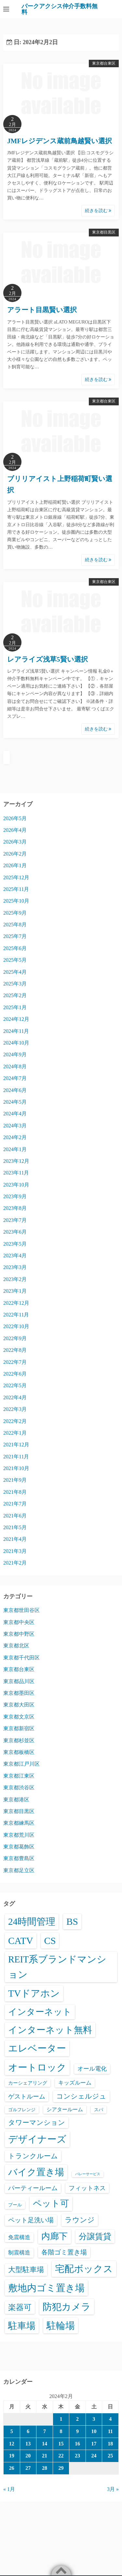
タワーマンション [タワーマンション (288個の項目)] (36, 2122)
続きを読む (98, 210)
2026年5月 (15, 818)
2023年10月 (16, 1184)
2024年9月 (15, 1054)
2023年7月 (15, 1220)
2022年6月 (15, 1374)
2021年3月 (15, 1551)
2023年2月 (15, 1279)
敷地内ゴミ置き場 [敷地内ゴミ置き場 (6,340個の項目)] (46, 2288)
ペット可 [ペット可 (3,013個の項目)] (51, 2203)
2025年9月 (15, 913)
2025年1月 (15, 1007)
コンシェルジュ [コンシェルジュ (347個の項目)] (81, 2096)
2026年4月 (15, 830)
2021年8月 (15, 1492)
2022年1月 (15, 1433)
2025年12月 (16, 877)
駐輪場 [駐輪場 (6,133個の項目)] (61, 2325)
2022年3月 (15, 1409)
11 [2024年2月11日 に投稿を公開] (110, 2431)
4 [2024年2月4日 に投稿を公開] (110, 2419)
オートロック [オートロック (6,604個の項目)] (37, 2067)
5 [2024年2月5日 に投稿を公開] (11, 2431)
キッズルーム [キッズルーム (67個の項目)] (74, 2083)
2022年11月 (16, 1314)
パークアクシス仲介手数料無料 (59, 9)
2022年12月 (16, 1303)
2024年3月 (15, 1125)
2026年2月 (15, 854)
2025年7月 (15, 936)
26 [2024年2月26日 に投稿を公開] (11, 2468)
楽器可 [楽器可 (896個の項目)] (20, 2307)
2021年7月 (15, 1503)
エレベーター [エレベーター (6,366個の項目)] (37, 2048)
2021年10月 (16, 1468)
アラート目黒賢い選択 (42, 310)
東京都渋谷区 (18, 1787)
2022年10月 (16, 1326)
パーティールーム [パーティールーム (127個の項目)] (33, 2188)
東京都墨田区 (18, 1693)
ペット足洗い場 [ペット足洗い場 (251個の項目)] (31, 2220)
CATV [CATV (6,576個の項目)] (20, 1940)
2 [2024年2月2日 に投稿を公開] (77, 2419)
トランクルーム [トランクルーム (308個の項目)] (33, 2156)
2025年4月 (15, 972)
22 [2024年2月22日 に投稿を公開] (60, 2455)
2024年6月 (15, 1090)
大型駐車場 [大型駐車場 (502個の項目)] (26, 2269)
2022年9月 (15, 1338)
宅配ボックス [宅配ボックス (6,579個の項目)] (84, 2269)
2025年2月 (15, 995)
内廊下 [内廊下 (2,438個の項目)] (54, 2236)
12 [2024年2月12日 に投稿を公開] (11, 2443)
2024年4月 (15, 1113)
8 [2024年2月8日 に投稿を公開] (61, 2431)
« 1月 (9, 2489)
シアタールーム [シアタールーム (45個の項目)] (65, 2109)
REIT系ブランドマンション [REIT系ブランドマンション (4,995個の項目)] (57, 1967)
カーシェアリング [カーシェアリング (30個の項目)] (27, 2083)
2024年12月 (16, 1019)
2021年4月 (15, 1539)
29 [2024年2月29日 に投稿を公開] (60, 2468)
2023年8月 (15, 1208)
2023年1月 (15, 1291)
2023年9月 (15, 1196)
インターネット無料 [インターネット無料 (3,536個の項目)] (50, 2030)
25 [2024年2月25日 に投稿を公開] (110, 2455)
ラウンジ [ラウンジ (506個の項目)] (80, 2220)
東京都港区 (16, 1799)
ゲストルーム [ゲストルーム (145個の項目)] (26, 2096)
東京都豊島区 (18, 1858)
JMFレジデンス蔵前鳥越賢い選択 (59, 141)
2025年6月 (15, 948)
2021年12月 (16, 1444)
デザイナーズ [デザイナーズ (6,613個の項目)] (37, 2139)
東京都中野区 (18, 1634)
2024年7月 (15, 1078)
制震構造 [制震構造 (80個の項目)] (19, 2253)
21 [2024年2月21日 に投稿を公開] (44, 2455)
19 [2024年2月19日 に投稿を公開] (11, 2455)
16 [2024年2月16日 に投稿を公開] (77, 2443)
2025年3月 (15, 983)
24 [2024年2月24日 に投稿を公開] (94, 2455)
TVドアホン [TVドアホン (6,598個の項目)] (34, 1993)
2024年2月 (15, 1137)
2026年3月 (15, 841)
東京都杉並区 (18, 1740)
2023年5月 (15, 1244)
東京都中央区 (18, 1622)
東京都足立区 (18, 1870)
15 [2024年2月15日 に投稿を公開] (60, 2443)
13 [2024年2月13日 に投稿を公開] (28, 2443)
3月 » (113, 2489)
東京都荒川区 (18, 1835)
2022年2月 (15, 1421)
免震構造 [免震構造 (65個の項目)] (19, 2237)
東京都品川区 (18, 1681)
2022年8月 (15, 1350)
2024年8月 (15, 1066)
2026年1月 (15, 865)
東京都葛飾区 (18, 1846)
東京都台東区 (103, 63)
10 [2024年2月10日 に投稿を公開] (94, 2431)
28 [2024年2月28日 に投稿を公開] (44, 2468)
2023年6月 (15, 1232)
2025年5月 (15, 960)
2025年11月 (16, 889)
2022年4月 (15, 1397)
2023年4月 (15, 1255)
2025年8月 (15, 924)
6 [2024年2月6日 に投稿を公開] (28, 2431)
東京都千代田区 (21, 1657)
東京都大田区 (18, 1704)
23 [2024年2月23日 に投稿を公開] (77, 2455)
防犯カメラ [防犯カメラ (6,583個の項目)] (67, 2307)
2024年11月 (16, 1031)
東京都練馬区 (18, 1823)
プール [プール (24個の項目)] (15, 2204)
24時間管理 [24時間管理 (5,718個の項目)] (31, 1921)
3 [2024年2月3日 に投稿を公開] (94, 2419)
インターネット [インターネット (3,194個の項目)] (40, 2012)
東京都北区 (16, 1645)
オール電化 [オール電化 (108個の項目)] (92, 2068)
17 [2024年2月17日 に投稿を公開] (94, 2443)
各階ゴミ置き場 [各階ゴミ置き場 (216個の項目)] (64, 2252)
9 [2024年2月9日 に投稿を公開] (77, 2431)
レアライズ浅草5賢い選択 (47, 659)
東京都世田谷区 (21, 1610)
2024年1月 (15, 1149)
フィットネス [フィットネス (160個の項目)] (87, 2188)
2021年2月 (15, 1563)
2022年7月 (15, 1362)
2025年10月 (16, 901)
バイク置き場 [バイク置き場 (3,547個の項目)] (36, 2172)
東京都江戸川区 (21, 1764)
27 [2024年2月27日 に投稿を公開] (28, 2468)
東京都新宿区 (18, 1728)
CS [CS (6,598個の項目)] (50, 1940)
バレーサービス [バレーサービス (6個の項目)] (87, 2174)
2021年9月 (15, 1480)
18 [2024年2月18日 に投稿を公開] (110, 2443)
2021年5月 (15, 1527)
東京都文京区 (18, 1716)
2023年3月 (15, 1267)
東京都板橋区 (18, 1752)
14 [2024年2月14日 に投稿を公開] (44, 2443)
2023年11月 (16, 1172)
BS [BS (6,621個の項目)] (72, 1921)
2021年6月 (15, 1515)
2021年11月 (16, 1456)
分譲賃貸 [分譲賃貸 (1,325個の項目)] (95, 2236)
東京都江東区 (18, 1776)
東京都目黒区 (103, 232)
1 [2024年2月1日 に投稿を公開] (61, 2419)
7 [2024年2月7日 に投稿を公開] (44, 2431)
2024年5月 (15, 1102)
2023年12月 (16, 1161)
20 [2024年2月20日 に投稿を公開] (28, 2455)
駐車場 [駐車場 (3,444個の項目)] (21, 2326)
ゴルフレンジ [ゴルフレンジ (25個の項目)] (21, 2109)
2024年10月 (16, 1043)
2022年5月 (15, 1385)
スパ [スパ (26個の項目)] (98, 2109)
